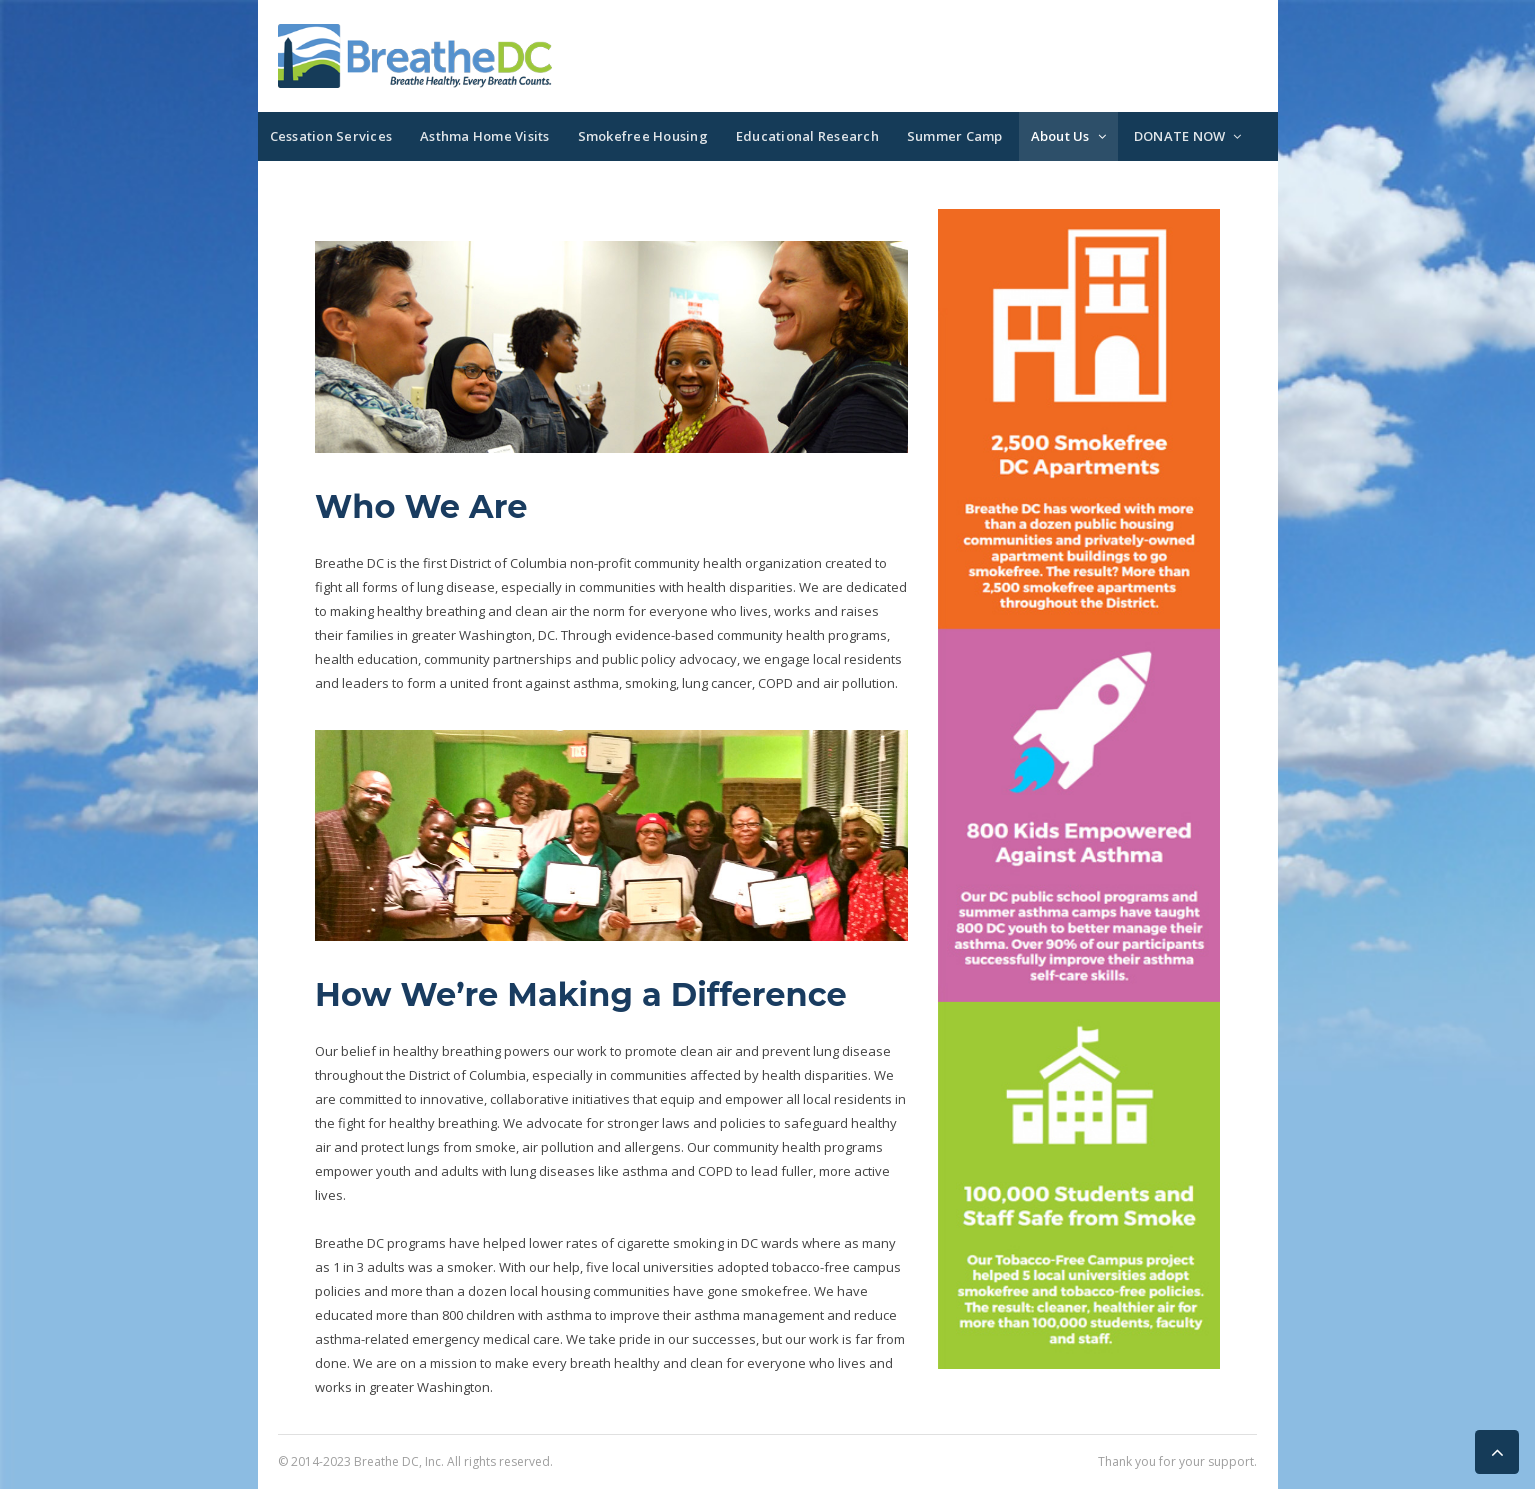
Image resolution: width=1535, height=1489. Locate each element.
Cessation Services (331, 136)
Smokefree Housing (643, 136)
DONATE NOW (1180, 136)
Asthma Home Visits (485, 136)
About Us (1060, 136)
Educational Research (807, 136)
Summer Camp (955, 136)
